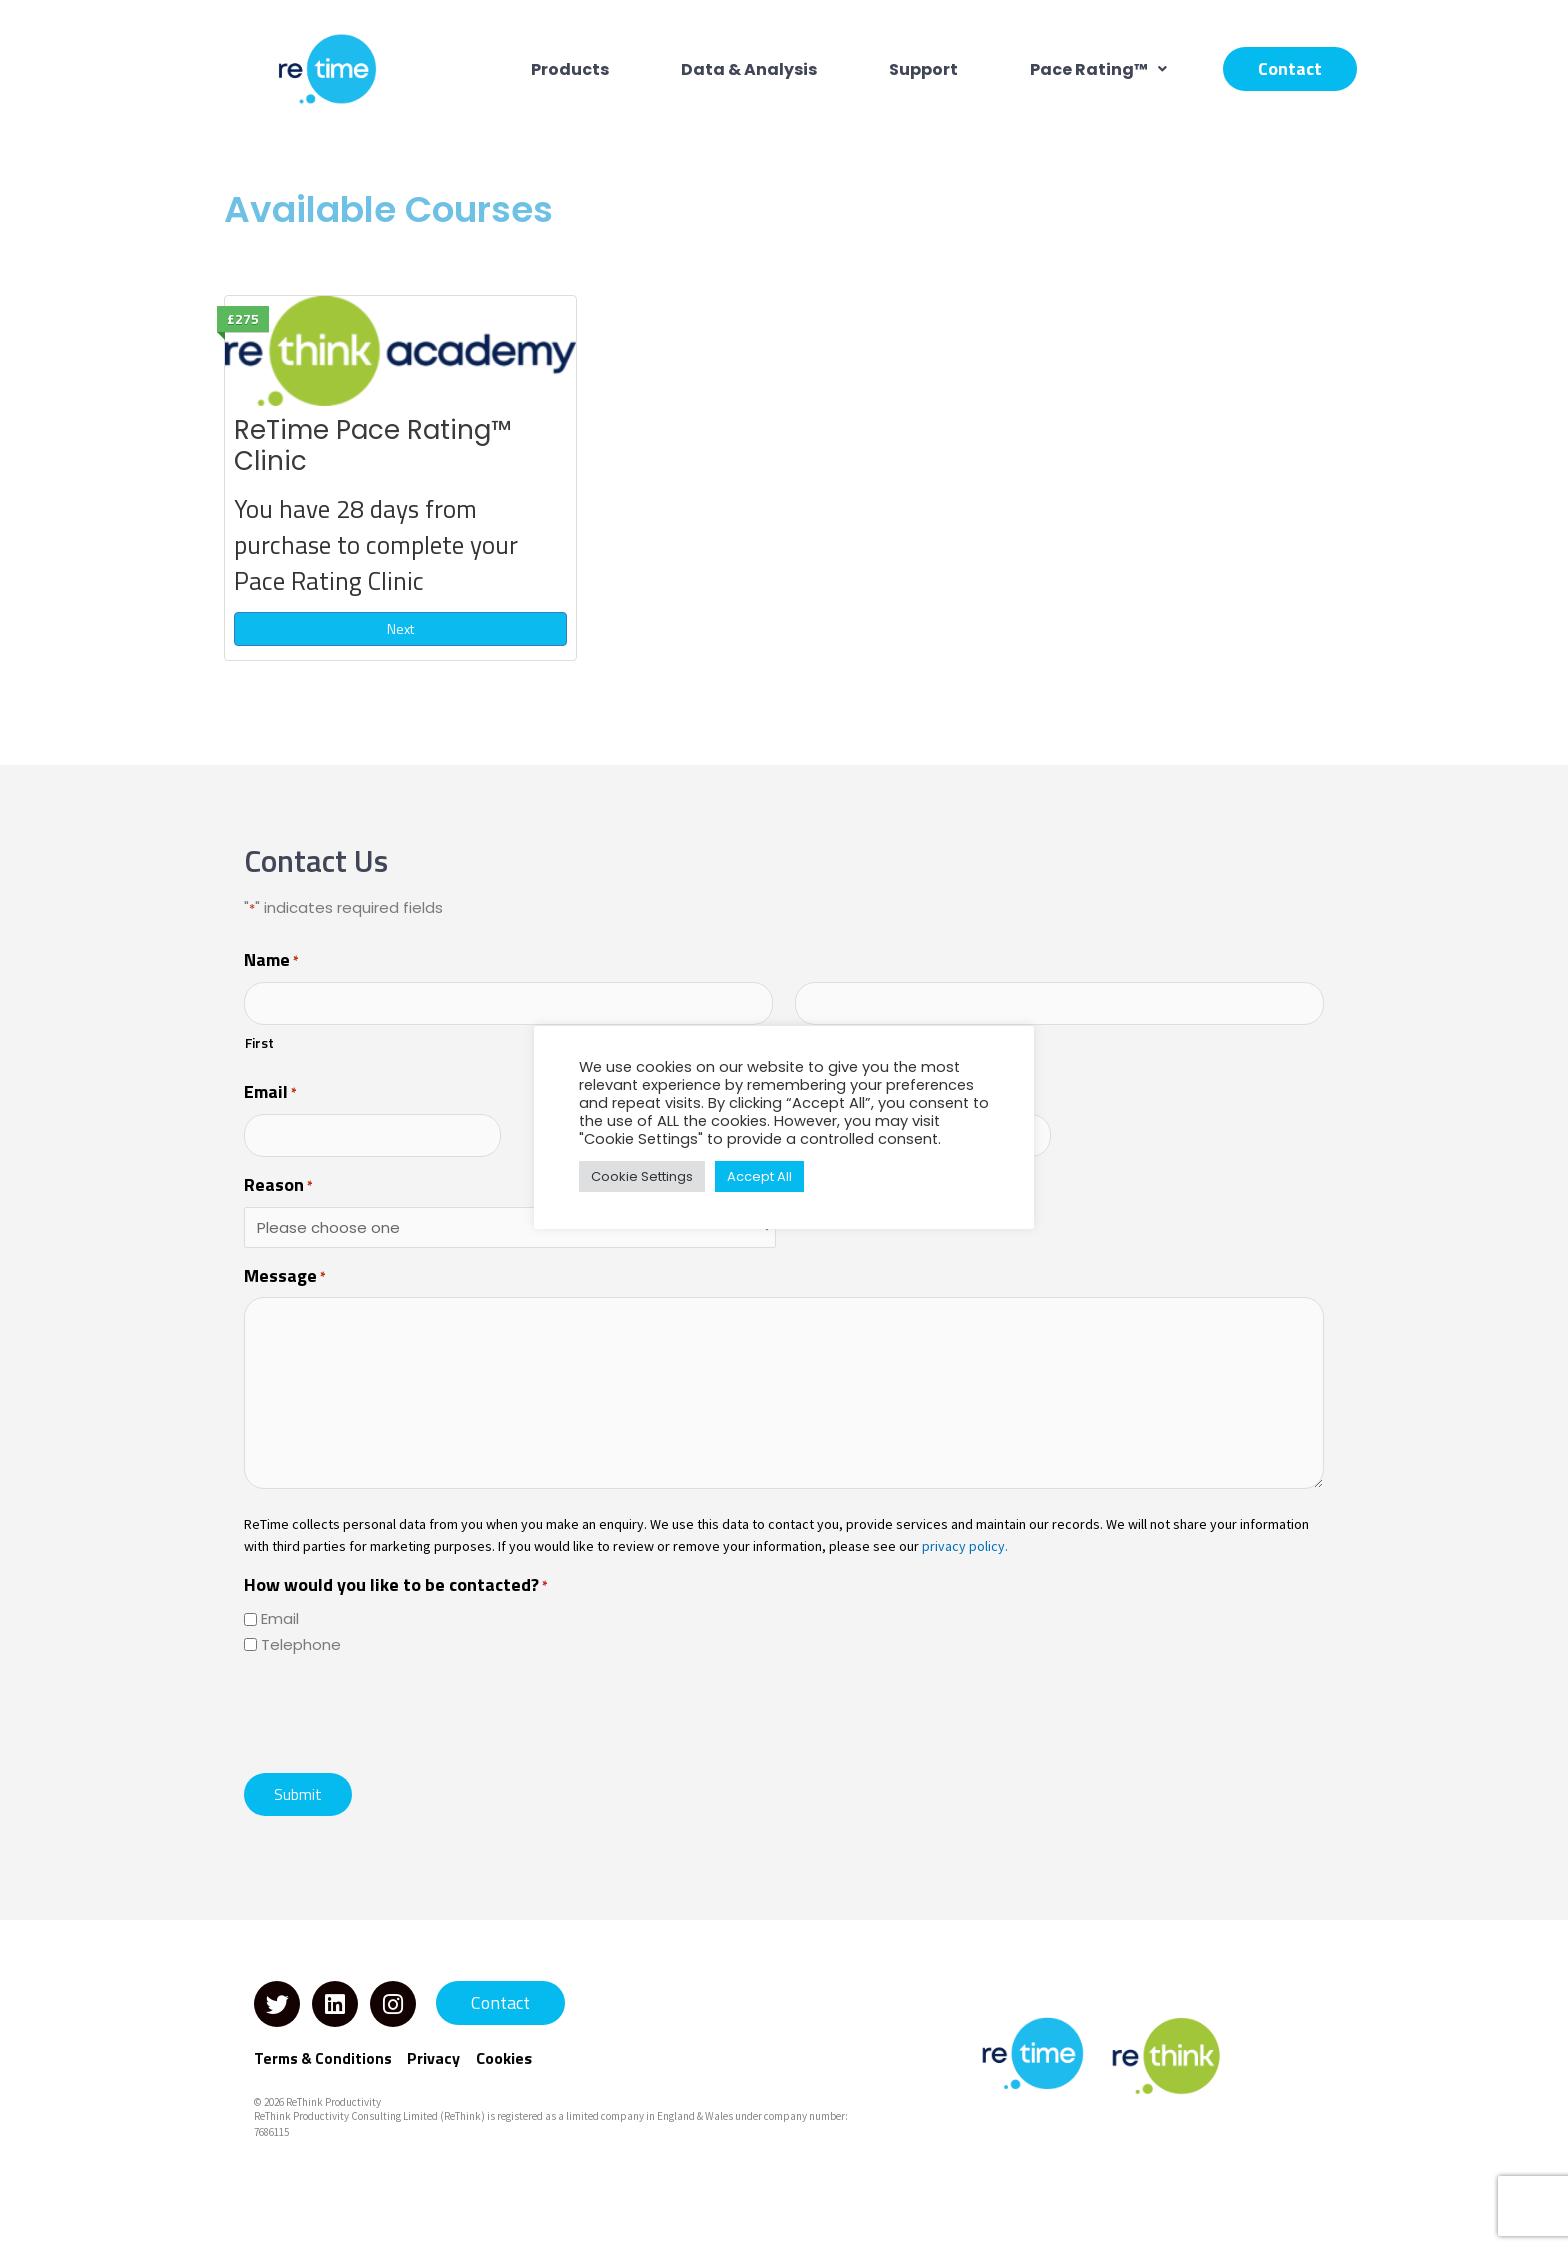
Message (285, 1277)
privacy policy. (965, 1546)
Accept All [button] (759, 1176)
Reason (278, 1186)
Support (923, 69)
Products (570, 69)
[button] (1098, 69)
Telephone (301, 1644)
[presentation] (396, 1712)
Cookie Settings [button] (642, 1176)
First (259, 1042)
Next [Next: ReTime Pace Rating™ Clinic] (400, 628)
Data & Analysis (749, 69)
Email (270, 1093)
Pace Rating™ (1098, 69)
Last (810, 1042)
